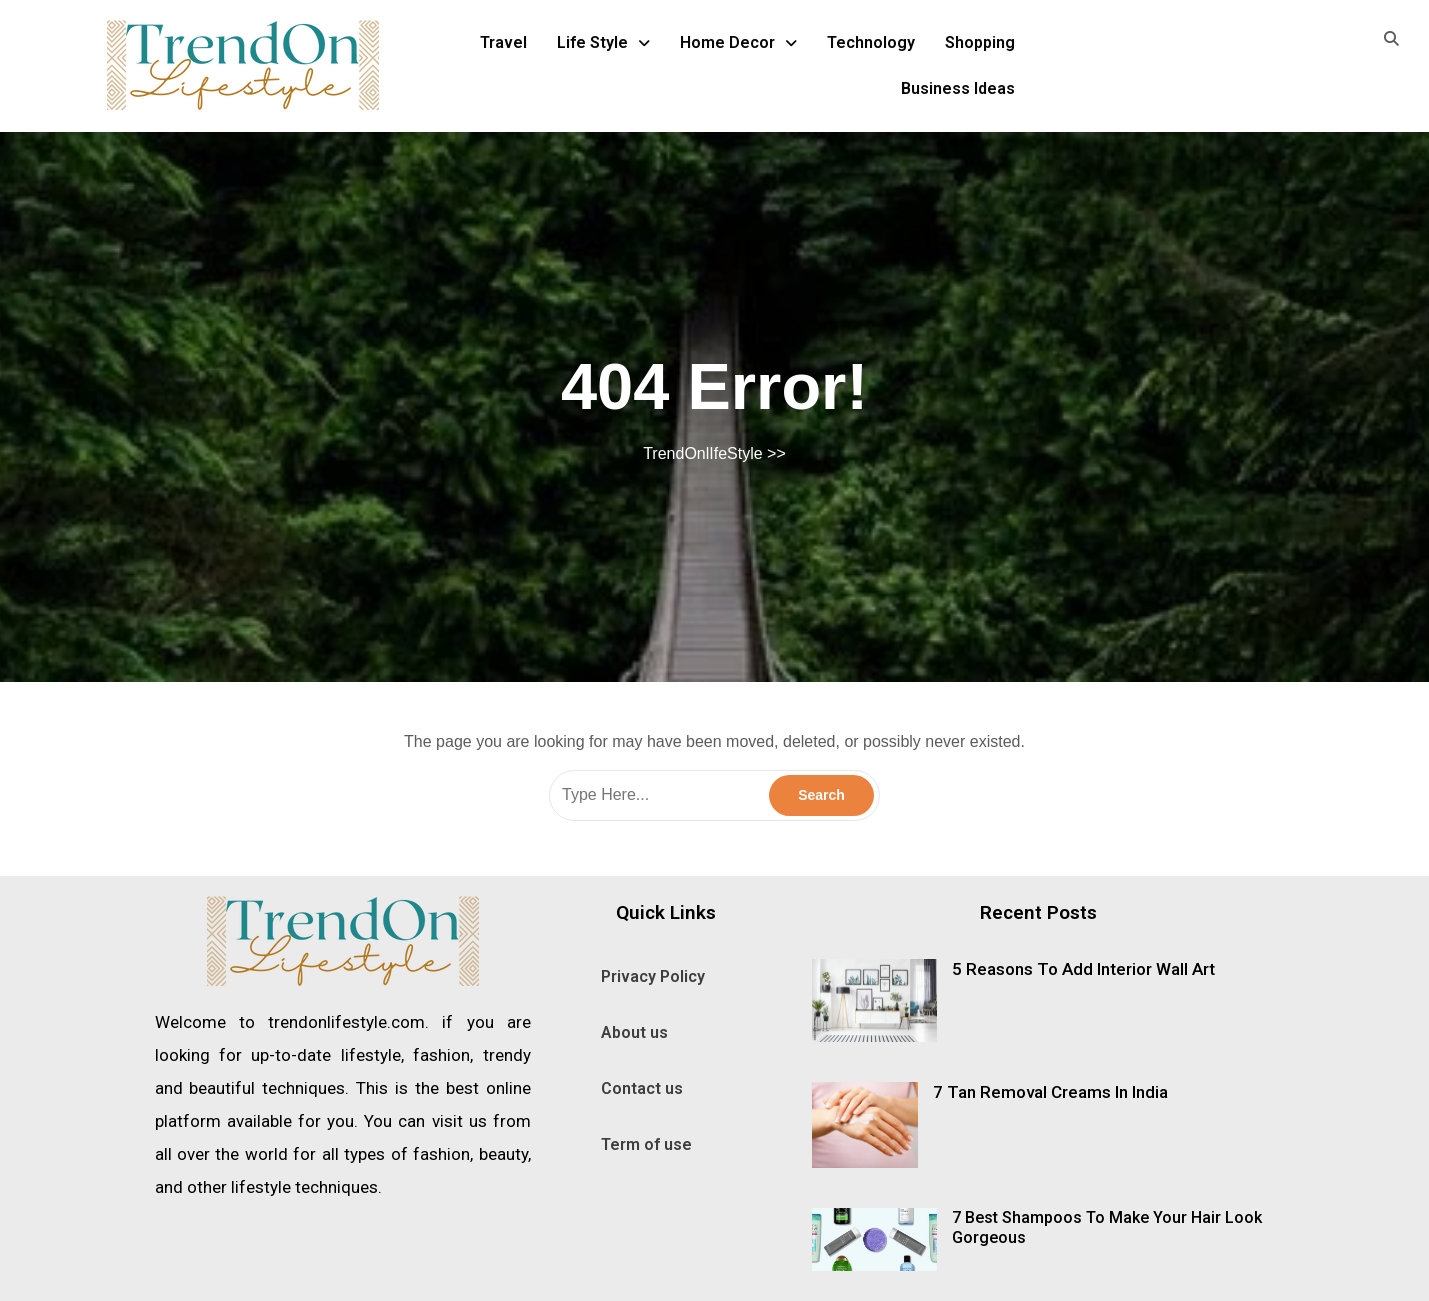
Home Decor (738, 42)
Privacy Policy (653, 976)
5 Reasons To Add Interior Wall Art (1083, 969)
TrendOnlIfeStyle (702, 453)
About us (634, 1032)
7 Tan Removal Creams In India (1050, 1092)
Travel (503, 42)
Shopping (980, 42)
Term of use (646, 1144)
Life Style (603, 42)
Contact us (642, 1088)
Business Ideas (958, 88)
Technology (871, 42)
